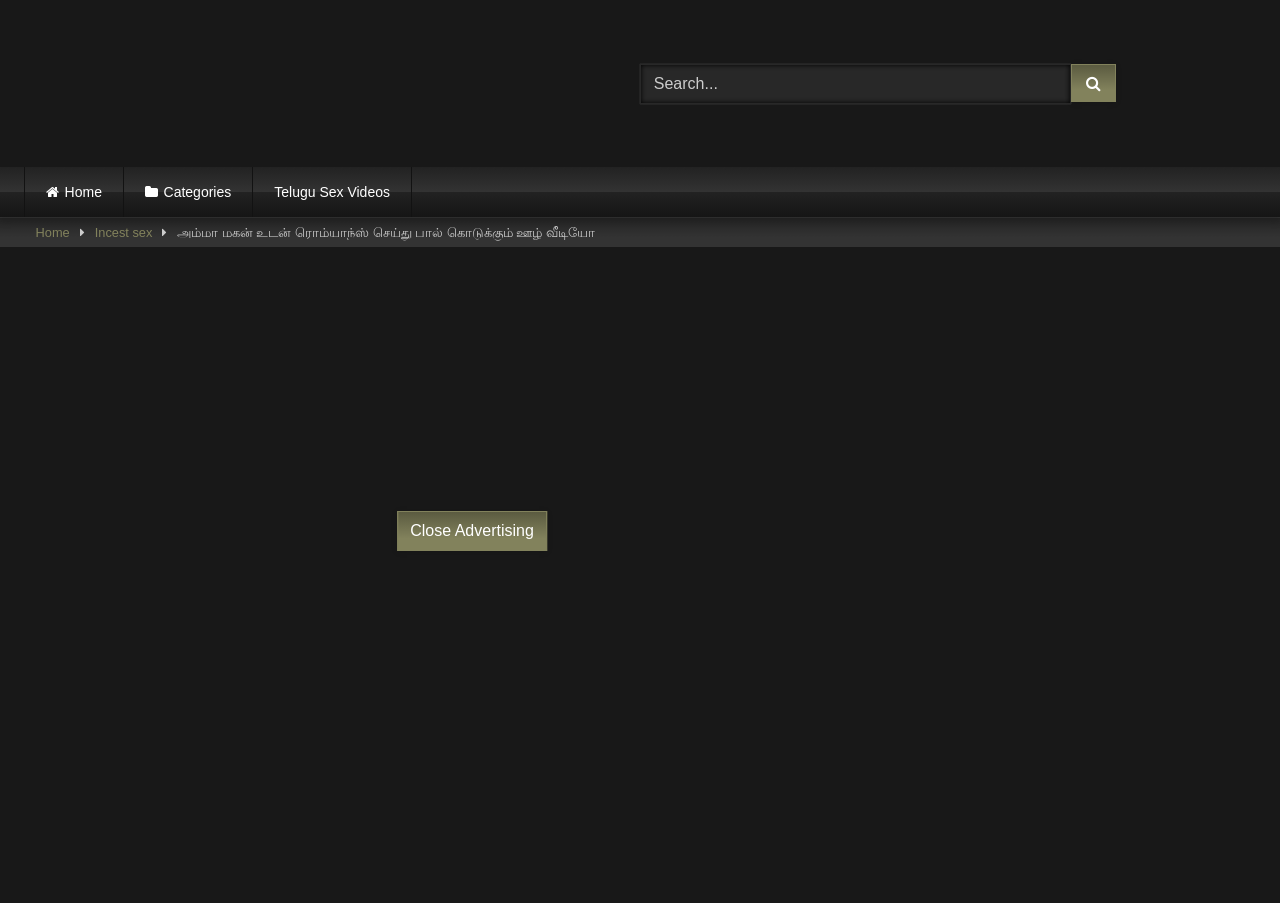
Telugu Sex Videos (332, 192)
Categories (198, 192)
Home (83, 192)
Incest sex (124, 232)
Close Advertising (472, 530)
